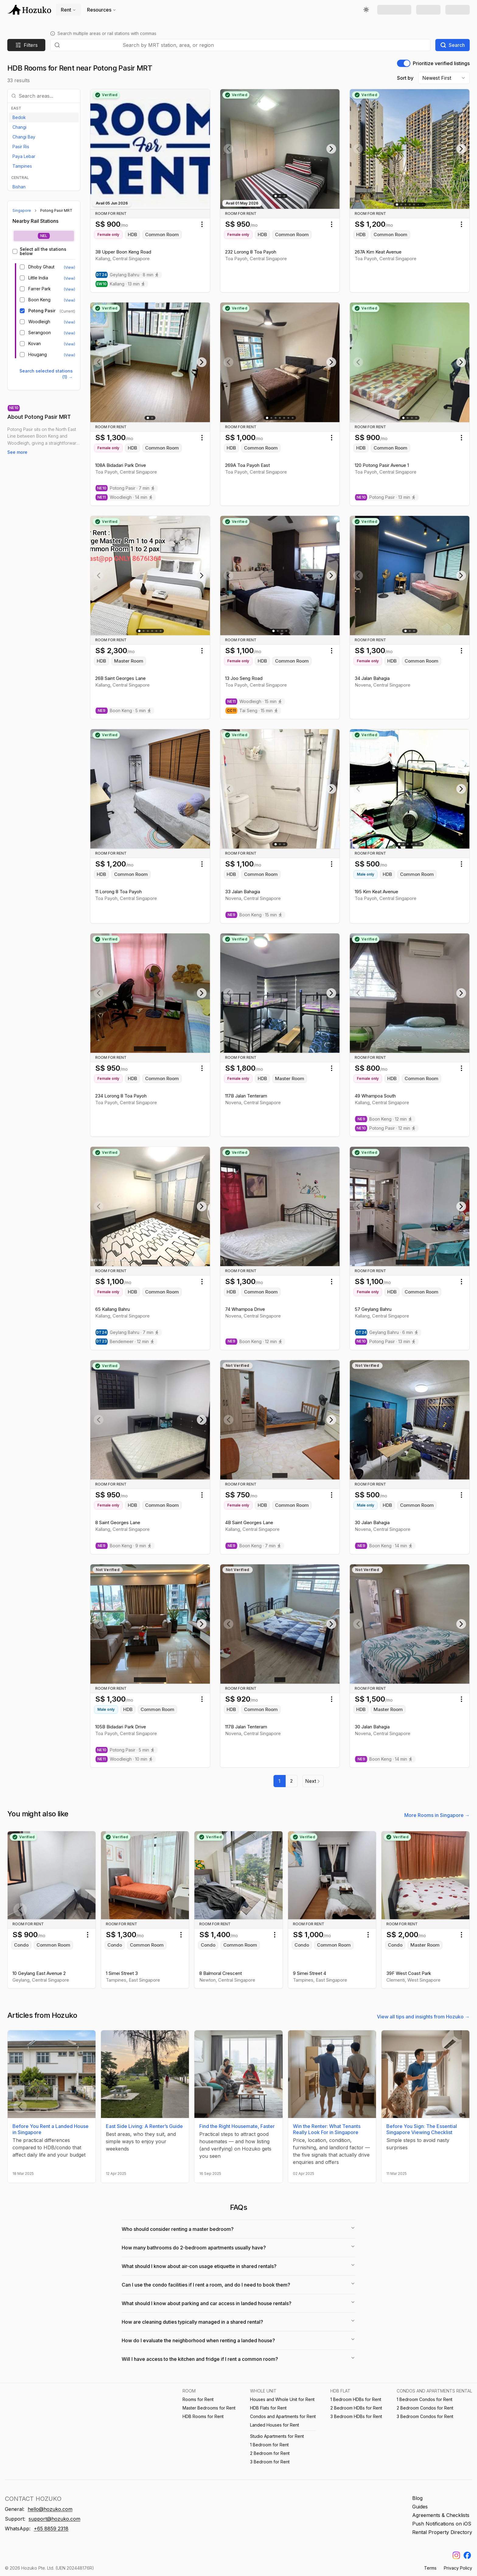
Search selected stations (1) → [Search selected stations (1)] (46, 374)
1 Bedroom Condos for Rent (424, 2399)
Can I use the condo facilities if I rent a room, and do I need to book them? (238, 2284)
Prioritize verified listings (441, 63)
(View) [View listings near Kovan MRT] (69, 344)
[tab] (44, 236)
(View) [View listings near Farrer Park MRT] (69, 289)
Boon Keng (39, 300)
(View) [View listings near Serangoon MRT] (69, 333)
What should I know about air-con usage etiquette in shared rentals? (238, 2266)
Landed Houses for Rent (274, 2424)
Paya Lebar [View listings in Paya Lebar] (23, 156)
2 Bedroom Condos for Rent (425, 2407)
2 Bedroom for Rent (270, 2453)
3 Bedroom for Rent (270, 2461)
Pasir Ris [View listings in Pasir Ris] (20, 146)
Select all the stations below (43, 251)
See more (17, 452)
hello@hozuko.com (50, 2509)
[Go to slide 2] (280, 196)
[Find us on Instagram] (456, 2555)
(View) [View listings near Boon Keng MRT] (69, 300)
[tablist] (43, 235)
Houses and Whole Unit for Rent (282, 2399)
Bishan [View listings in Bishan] (19, 186)
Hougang (37, 354)
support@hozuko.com (54, 2519)
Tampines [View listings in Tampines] (22, 166)
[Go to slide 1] (275, 196)
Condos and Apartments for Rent (283, 2416)
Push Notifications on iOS (441, 2524)
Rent (68, 10)
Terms (430, 2568)
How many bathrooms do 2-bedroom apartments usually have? (238, 2247)
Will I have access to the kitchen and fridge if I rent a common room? (238, 2358)
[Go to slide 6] (418, 204)
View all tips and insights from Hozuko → (423, 2017)
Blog (417, 2498)
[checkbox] (14, 251)
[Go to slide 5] (414, 204)
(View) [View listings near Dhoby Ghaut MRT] (69, 267)
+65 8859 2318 (51, 2528)
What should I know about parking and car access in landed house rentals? (238, 2303)
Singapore (21, 210)
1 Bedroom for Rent (269, 2444)
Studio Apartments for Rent (277, 2436)
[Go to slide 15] (422, 204)
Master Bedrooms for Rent (209, 2407)
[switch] (403, 63)
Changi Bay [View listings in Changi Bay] (23, 136)
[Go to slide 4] (410, 204)
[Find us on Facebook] (467, 2555)
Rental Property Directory (442, 2532)
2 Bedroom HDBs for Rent (356, 2407)
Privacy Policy (458, 2568)
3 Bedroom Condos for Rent (425, 2416)
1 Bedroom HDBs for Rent (355, 2399)
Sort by (405, 77)
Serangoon (39, 333)
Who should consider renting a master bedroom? (238, 2228)
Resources (101, 10)
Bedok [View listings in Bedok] (19, 117)
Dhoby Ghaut (41, 267)
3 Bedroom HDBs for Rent (356, 2416)
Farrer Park (39, 289)
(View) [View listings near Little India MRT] (69, 278)
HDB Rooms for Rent (203, 2416)
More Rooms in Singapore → (437, 1815)
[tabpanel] (43, 302)
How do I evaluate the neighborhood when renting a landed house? (238, 2340)
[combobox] (275, 45)
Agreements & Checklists (440, 2515)
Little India (38, 278)
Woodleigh (39, 322)
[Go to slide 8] (162, 1679)
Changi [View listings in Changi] (19, 127)
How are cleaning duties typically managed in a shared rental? (238, 2321)
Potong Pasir (41, 311)
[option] (44, 117)
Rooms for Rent (198, 2399)
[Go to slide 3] (284, 196)
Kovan (34, 343)
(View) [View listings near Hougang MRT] (69, 355)
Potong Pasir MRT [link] (56, 210)
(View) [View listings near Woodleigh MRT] (69, 322)
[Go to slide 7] (293, 418)
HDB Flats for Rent (268, 2407)
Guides (420, 2507)
